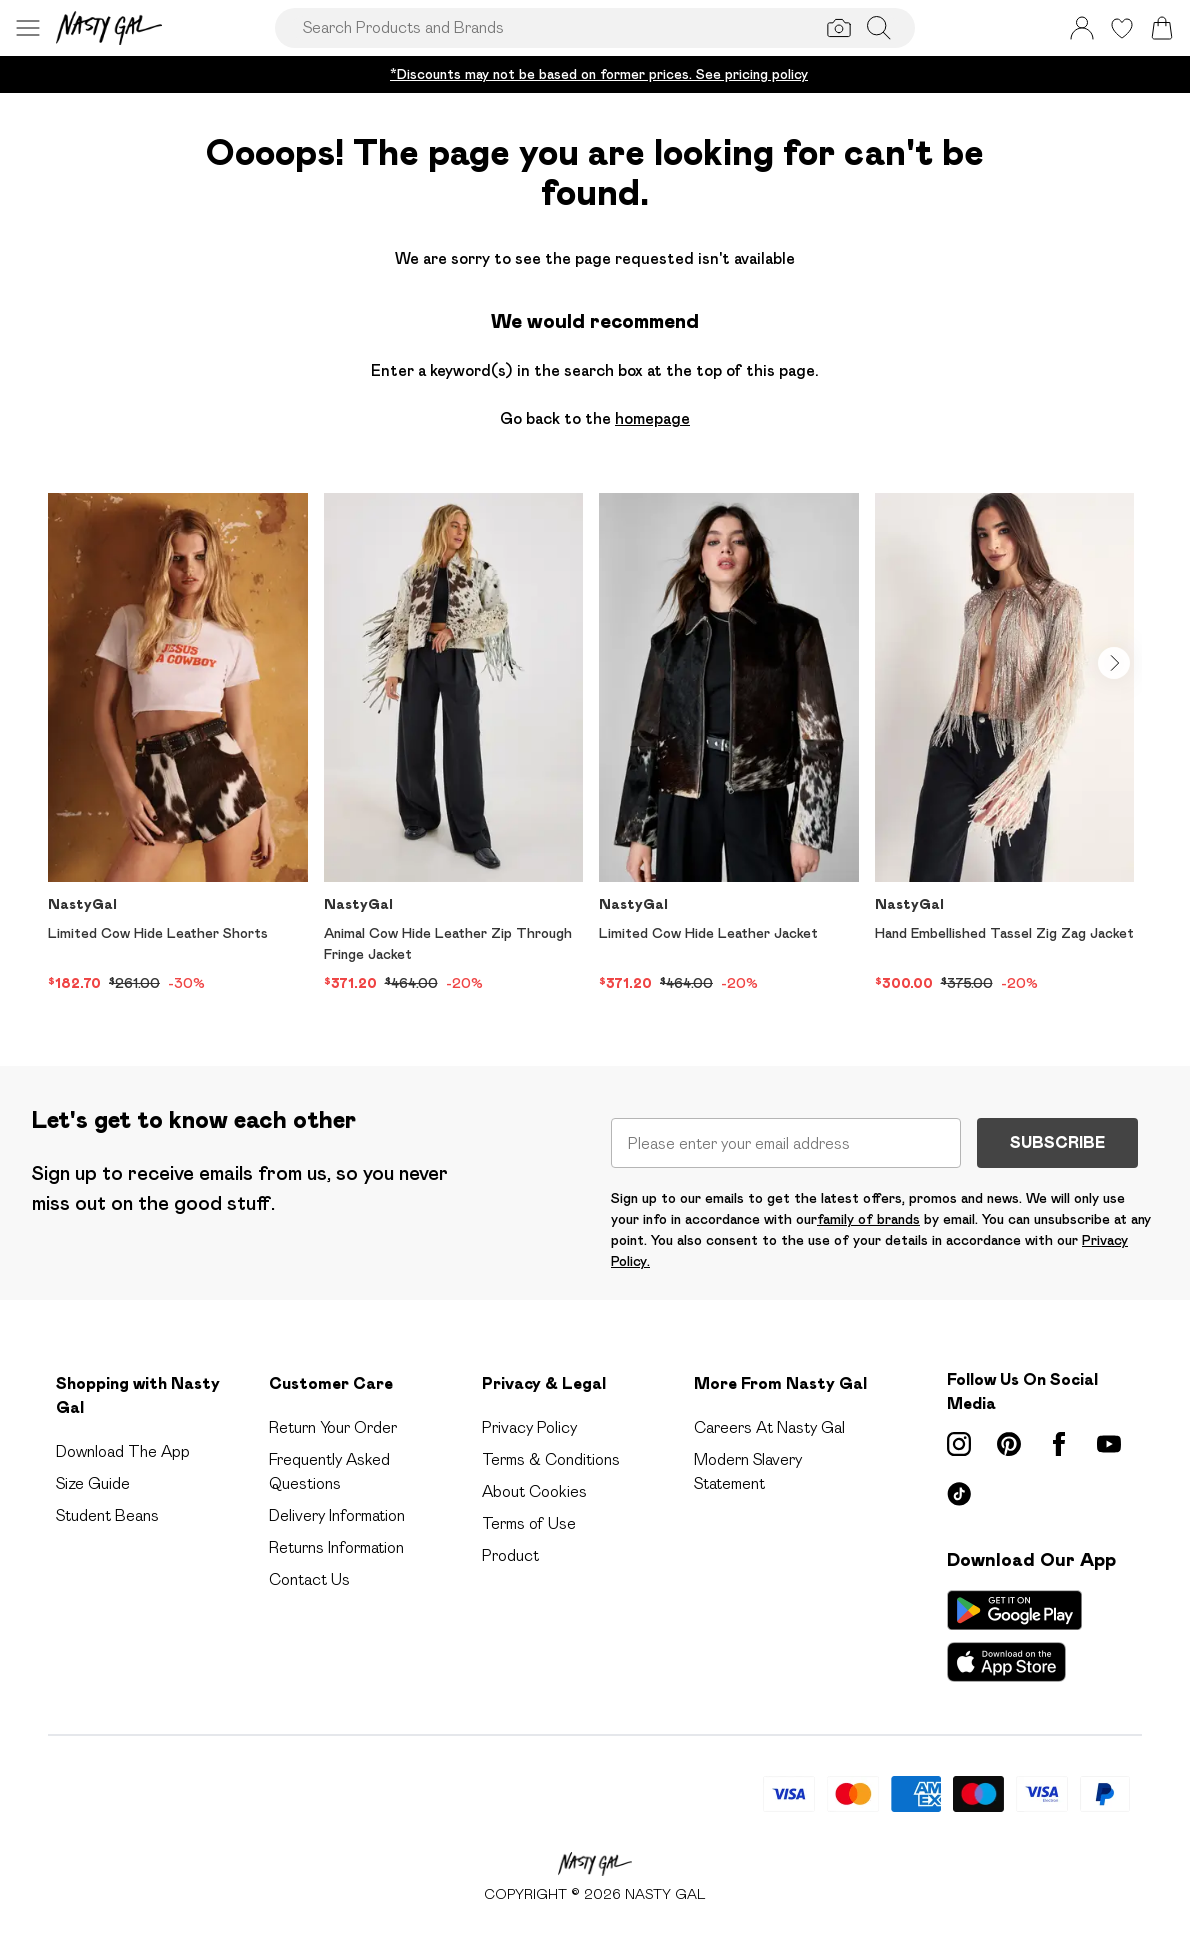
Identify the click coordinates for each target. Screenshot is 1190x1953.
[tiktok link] (959, 1494)
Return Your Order (333, 1427)
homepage (652, 418)
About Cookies (534, 1491)
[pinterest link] (1009, 1444)
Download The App (123, 1451)
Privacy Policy (529, 1427)
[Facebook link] (1059, 1444)
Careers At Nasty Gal (769, 1427)
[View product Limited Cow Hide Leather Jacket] (729, 743)
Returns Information (336, 1547)
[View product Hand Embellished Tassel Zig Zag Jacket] (1005, 743)
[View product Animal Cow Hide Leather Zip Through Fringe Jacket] (454, 743)
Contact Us (309, 1579)
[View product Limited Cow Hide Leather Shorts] (178, 743)
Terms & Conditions (551, 1459)
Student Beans (107, 1515)
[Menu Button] (28, 28)
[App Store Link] (1014, 1636)
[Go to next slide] (1114, 663)
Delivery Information (337, 1515)
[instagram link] (959, 1444)
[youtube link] (1109, 1444)
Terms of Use (529, 1523)
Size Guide (93, 1483)
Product (510, 1555)
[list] (595, 747)
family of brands (868, 1219)
